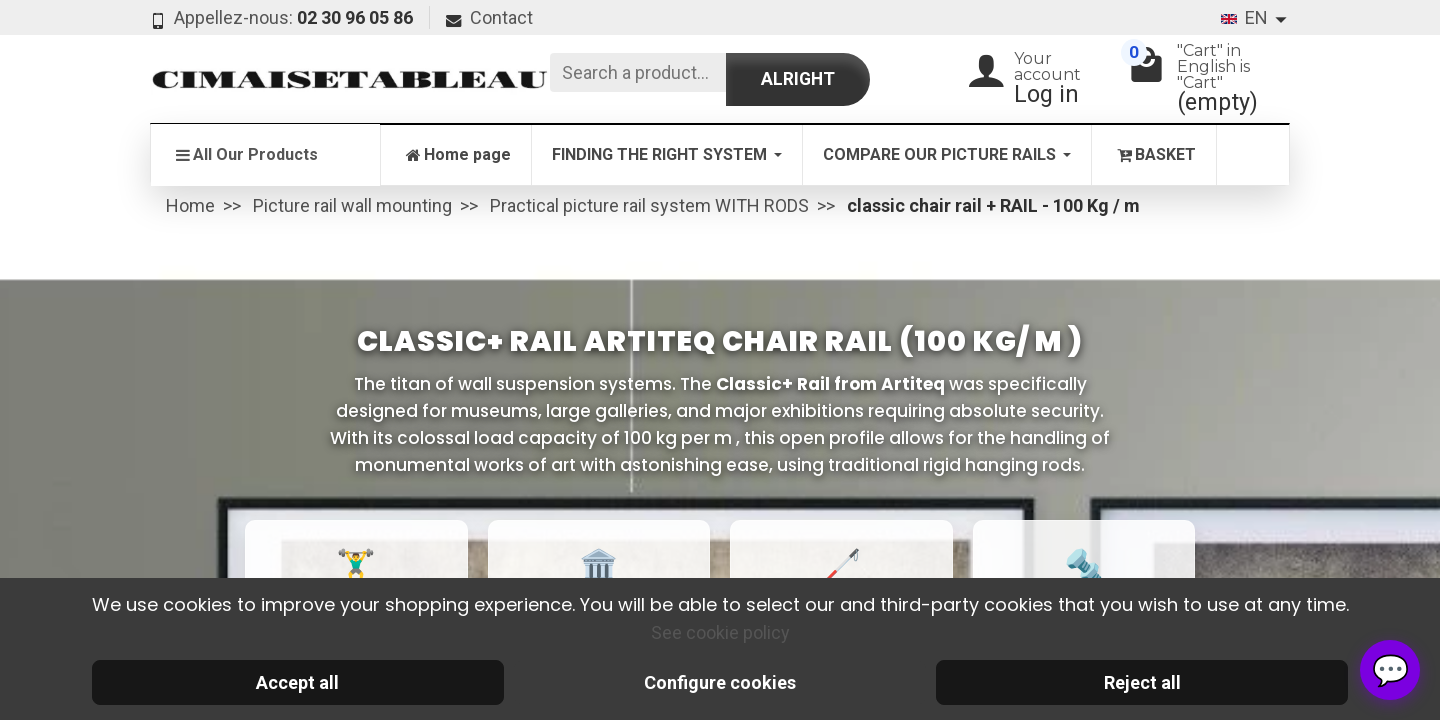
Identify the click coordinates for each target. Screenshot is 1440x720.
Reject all (1142, 682)
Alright (798, 79)
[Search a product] (638, 72)
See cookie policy (720, 632)
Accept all (297, 682)
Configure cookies (720, 682)
